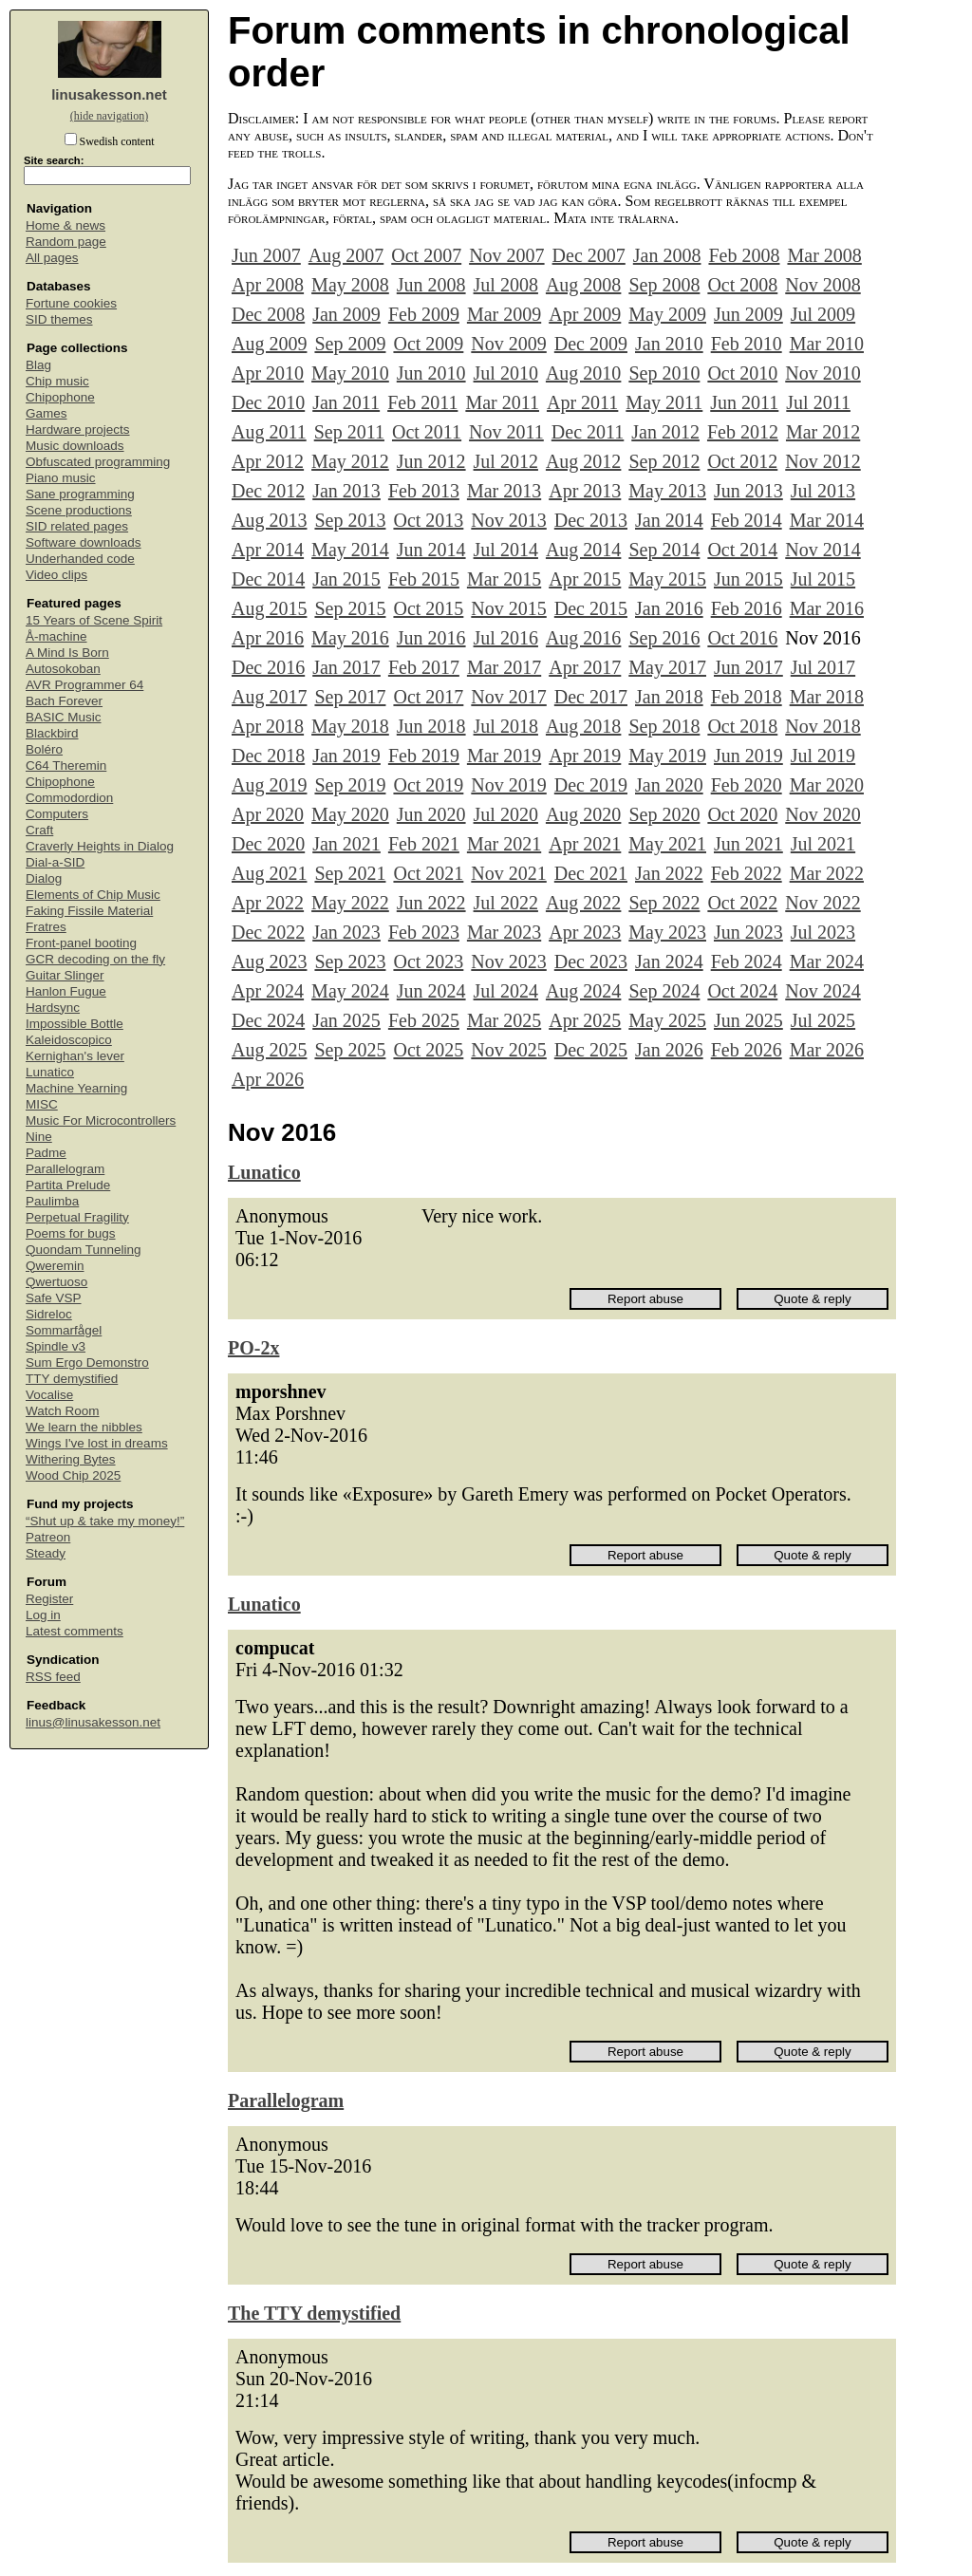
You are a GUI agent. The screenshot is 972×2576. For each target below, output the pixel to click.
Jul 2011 (818, 402)
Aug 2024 (583, 990)
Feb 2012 (742, 431)
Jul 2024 (506, 990)
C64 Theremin (66, 765)
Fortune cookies (71, 303)
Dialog (44, 878)
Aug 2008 (583, 284)
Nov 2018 (822, 726)
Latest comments (74, 1631)
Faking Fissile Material (89, 911)
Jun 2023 (748, 932)
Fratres (46, 927)
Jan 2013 (346, 490)
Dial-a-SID (55, 862)
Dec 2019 (590, 785)
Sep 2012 (664, 461)
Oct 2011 (426, 431)
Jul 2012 (506, 461)
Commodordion (69, 798)
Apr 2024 (268, 990)
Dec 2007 (589, 255)
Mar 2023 (504, 932)
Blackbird (52, 733)
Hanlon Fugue (66, 991)
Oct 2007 (426, 255)
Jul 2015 (823, 579)
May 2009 (667, 314)
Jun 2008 (431, 284)
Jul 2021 (823, 843)
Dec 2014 (268, 579)
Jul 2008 (506, 284)
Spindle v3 (55, 1346)
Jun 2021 (748, 843)
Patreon (48, 1537)
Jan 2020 (669, 785)
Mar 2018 (827, 696)
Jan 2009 (346, 314)
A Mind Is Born (67, 652)
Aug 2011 (269, 431)
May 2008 (350, 284)
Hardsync (53, 1007)
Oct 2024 (742, 990)
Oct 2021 (428, 873)
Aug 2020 (583, 814)
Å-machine (56, 636)
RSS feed (53, 1677)
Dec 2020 (268, 843)
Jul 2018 (506, 726)
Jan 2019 (346, 755)
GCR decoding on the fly (95, 959)
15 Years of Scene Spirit (94, 620)
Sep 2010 (664, 373)
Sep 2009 (349, 343)
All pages (52, 258)
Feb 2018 (746, 696)
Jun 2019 (748, 755)
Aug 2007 (345, 255)
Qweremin (55, 1266)
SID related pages (77, 526)
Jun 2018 (431, 726)
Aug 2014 (583, 549)
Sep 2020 (664, 814)
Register (49, 1599)
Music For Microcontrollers (101, 1120)
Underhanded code (80, 558)
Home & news (65, 225)
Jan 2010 (669, 343)
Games (46, 413)
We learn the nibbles (84, 1427)
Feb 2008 (743, 255)
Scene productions (79, 510)
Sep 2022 (664, 902)
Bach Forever (64, 701)
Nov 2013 (508, 520)
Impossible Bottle (74, 1024)
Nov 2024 (822, 990)
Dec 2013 (590, 520)
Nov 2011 (506, 431)
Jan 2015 (346, 579)
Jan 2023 (346, 932)
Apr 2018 (268, 726)
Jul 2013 (823, 490)
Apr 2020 (268, 814)
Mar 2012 (823, 431)
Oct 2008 (742, 284)
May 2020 (350, 814)
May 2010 (350, 373)
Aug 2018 (583, 726)
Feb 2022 (746, 873)
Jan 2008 (667, 255)
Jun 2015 (748, 579)
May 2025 (667, 1020)
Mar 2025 (504, 1020)
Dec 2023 (590, 961)
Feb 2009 (423, 314)
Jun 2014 (431, 549)
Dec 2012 (268, 490)
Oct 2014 (742, 549)
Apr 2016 (268, 637)
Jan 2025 (346, 1020)
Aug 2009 (269, 343)
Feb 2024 (746, 961)
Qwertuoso (56, 1282)
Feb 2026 (746, 1049)
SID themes (59, 319)
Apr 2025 (585, 1020)
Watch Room (63, 1411)
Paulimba (52, 1201)
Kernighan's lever (75, 1056)
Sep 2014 (664, 549)
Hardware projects (78, 429)
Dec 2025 (590, 1049)
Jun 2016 (431, 637)
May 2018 (350, 726)
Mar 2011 (502, 402)
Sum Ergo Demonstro (87, 1362)
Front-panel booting (81, 943)
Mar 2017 (504, 667)
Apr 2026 (268, 1079)
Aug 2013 (269, 520)
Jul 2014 (506, 549)
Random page (66, 241)
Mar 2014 (827, 520)
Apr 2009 (585, 314)
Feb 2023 (423, 932)
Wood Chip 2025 (73, 1475)
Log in (43, 1615)
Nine (39, 1136)
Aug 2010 (583, 373)
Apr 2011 (582, 402)
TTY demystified (72, 1379)
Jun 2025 (748, 1020)
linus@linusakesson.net (93, 1722)
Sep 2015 (349, 608)
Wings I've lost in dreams (97, 1443)
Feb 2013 (423, 490)
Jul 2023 (823, 932)
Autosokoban (63, 669)
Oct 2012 (742, 461)
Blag (38, 365)
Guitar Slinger (65, 975)
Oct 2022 (742, 902)
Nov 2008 (822, 284)
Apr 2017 (585, 667)
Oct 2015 (428, 608)
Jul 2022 (506, 902)
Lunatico (50, 1072)
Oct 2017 (428, 696)
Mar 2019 (504, 755)
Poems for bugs (71, 1233)
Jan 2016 (669, 608)
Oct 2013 (428, 520)
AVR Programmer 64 (84, 685)
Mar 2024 (827, 961)
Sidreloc (49, 1314)
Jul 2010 (506, 373)
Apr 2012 (268, 461)
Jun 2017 (748, 667)
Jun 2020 (431, 814)
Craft (39, 830)
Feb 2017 (423, 667)
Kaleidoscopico (69, 1040)
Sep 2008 (664, 284)
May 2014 (350, 549)
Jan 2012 (665, 431)
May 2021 (667, 843)
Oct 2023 (428, 961)
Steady (45, 1553)
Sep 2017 (349, 696)
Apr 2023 (585, 932)
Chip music (57, 381)
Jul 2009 (823, 314)
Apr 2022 (268, 902)
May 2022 (350, 902)
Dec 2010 (268, 402)
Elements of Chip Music (93, 894)
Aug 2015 (269, 608)
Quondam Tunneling (83, 1249)
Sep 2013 (349, 520)
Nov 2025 (508, 1049)
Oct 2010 (742, 373)
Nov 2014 (822, 549)
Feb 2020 (746, 785)
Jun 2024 (431, 990)
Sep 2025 (349, 1049)
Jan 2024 (669, 961)
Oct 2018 (742, 726)
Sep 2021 (349, 873)
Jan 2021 (346, 843)
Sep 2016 (664, 637)
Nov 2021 (508, 873)
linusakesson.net (109, 94)
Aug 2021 (269, 873)
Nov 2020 (822, 814)
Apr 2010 (268, 373)
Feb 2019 (423, 755)
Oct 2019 (428, 785)
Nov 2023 (508, 961)
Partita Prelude (68, 1185)
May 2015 (667, 579)
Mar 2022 (827, 873)
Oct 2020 (742, 814)
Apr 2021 (585, 843)
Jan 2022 (669, 873)
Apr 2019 (585, 755)
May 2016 (350, 637)
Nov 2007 (506, 255)
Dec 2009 (590, 343)
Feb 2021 (423, 843)
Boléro (44, 749)
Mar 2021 (504, 843)
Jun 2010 (431, 373)
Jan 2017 (346, 667)
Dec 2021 (590, 873)
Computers (57, 814)
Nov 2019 (508, 785)
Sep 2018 (664, 726)
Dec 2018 (268, 755)
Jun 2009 (748, 314)
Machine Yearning (76, 1088)
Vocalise (49, 1395)
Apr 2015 (585, 579)
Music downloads (75, 446)
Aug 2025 (269, 1049)
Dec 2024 (268, 1020)
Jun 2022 (431, 902)
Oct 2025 (428, 1049)
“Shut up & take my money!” (105, 1521)
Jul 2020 (506, 814)
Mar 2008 (824, 255)
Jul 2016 (506, 637)
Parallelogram (65, 1169)
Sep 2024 (664, 990)
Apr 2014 (268, 549)
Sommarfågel (64, 1330)
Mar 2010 (827, 343)
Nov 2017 (508, 696)
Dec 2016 (268, 667)
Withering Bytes (71, 1459)
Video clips (56, 575)
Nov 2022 (822, 902)
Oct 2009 (428, 343)
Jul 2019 (823, 755)
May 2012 (350, 461)
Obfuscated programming (98, 462)
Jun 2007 (266, 255)
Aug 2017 (269, 696)
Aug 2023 (269, 961)
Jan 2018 (669, 696)
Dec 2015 (590, 608)
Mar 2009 (504, 314)
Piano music (61, 478)
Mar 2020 (827, 785)
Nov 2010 (822, 373)
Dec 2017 (590, 696)
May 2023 (667, 932)
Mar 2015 (504, 579)
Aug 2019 (269, 785)
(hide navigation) (109, 115)
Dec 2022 (268, 932)
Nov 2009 (508, 343)
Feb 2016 (746, 608)
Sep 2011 (349, 431)
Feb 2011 (422, 402)
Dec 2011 (587, 431)
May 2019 (667, 755)
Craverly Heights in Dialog (100, 846)
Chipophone (60, 397)
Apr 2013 (585, 490)
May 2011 (664, 402)
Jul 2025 (823, 1020)
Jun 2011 (744, 402)
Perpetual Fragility (77, 1217)
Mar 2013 (504, 490)
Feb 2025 (423, 1020)
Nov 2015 (508, 608)
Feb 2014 (746, 520)
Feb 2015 (423, 579)
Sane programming (80, 494)
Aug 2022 (583, 902)
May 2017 (667, 667)
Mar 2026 (827, 1049)
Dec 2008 (268, 314)
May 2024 (350, 990)
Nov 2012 (822, 461)
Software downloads (83, 542)
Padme (46, 1153)
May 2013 (667, 490)
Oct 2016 (742, 637)
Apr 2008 (268, 284)
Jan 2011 (346, 402)
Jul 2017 (823, 667)
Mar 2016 (827, 608)
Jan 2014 (669, 520)
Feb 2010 (746, 343)
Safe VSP (54, 1298)
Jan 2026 (669, 1049)
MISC (42, 1104)
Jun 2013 (748, 490)
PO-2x (253, 1347)
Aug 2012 (583, 461)
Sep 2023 (349, 961)
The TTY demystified (314, 2313)
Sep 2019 (349, 785)
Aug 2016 (583, 637)
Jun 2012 (431, 461)
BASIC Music (64, 717)
